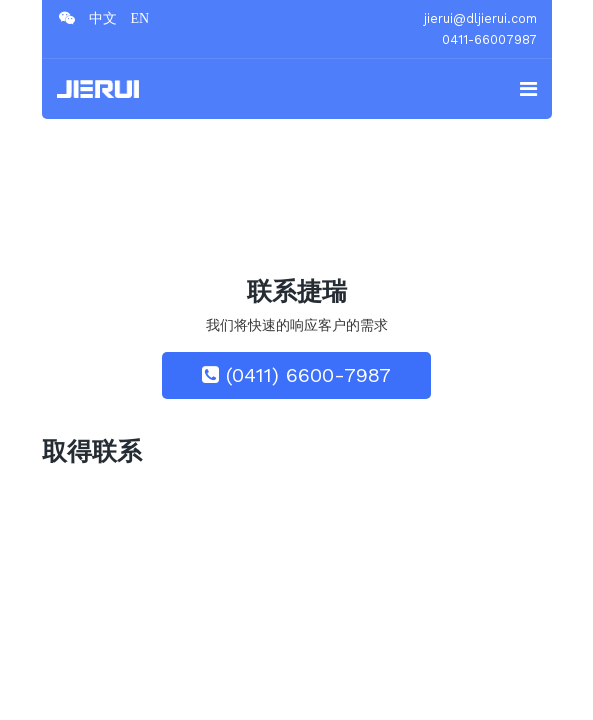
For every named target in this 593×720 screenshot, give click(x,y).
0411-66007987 (489, 39)
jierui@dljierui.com (480, 18)
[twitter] (103, 18)
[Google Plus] (140, 18)
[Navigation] (528, 89)
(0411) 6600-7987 (296, 375)
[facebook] (67, 18)
